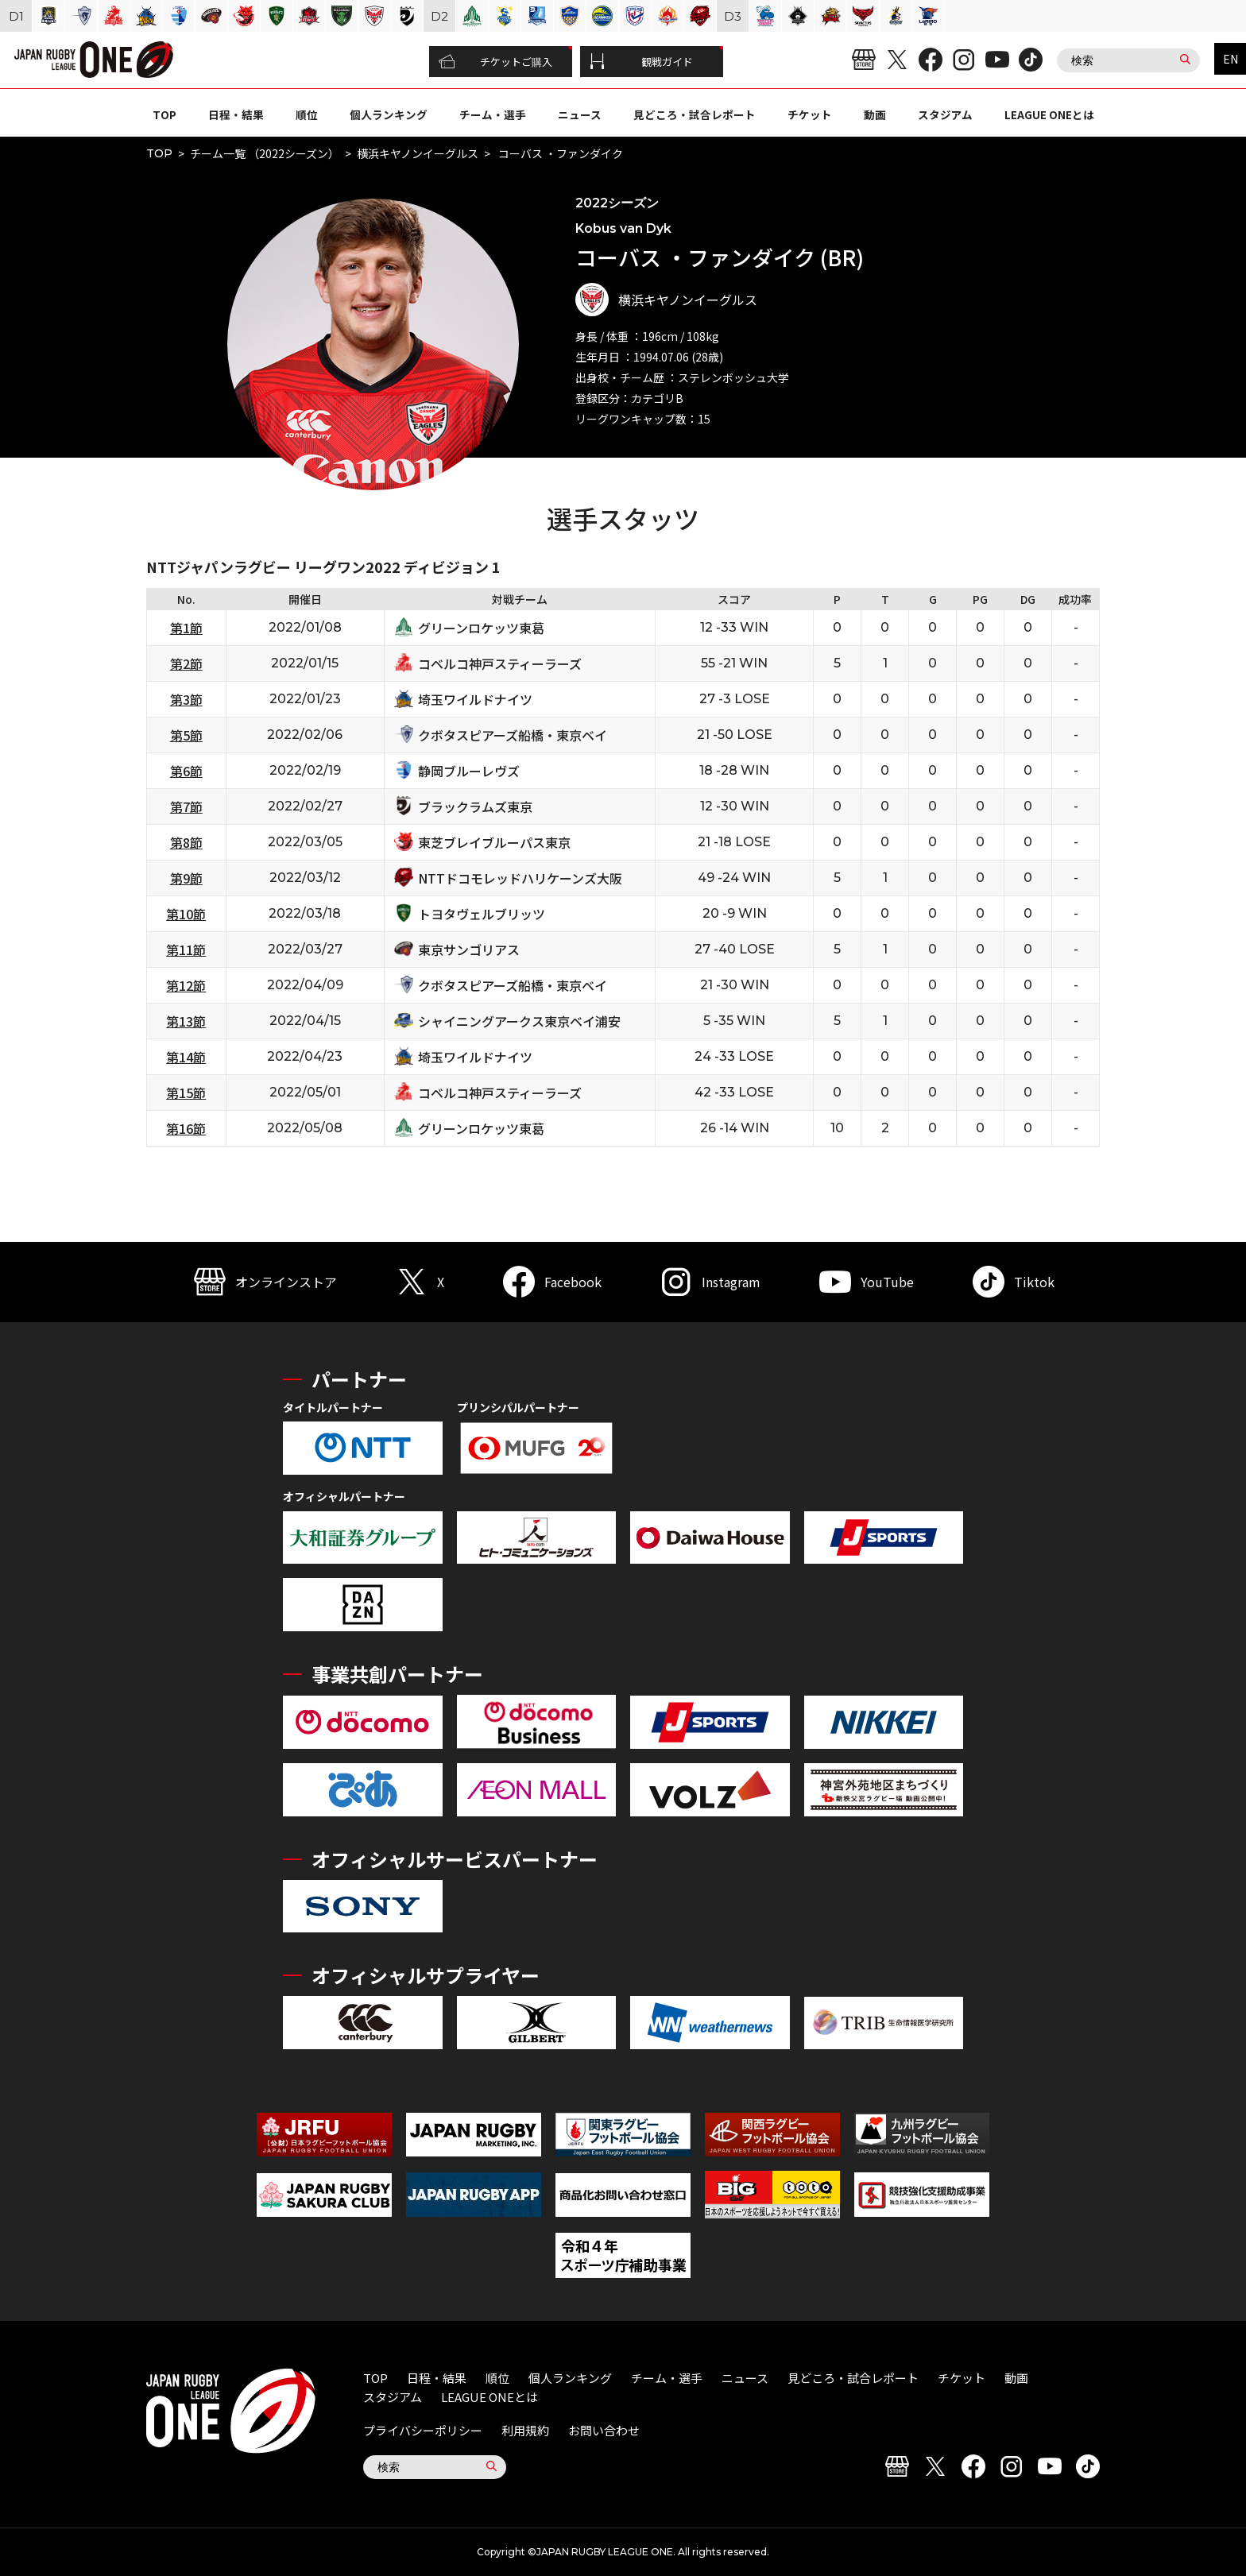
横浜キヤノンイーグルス (417, 153)
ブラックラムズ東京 (475, 806)
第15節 (186, 1092)
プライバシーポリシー (422, 2430)
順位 (307, 114)
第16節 (186, 1128)
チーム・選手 (492, 114)
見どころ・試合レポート (694, 114)
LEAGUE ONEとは (1049, 114)
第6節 (186, 770)
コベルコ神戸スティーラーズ (500, 663)
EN (1230, 59)
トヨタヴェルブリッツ (481, 913)
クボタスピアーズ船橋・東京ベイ (512, 735)
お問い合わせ (604, 2430)
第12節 (186, 985)
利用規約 (525, 2430)
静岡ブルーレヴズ (469, 770)
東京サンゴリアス (469, 949)
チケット (809, 114)
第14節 (186, 1056)
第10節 (186, 913)
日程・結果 (236, 114)
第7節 (186, 806)
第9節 (186, 878)
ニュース (580, 114)
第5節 (186, 735)
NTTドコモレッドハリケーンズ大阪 (520, 878)
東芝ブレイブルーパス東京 (494, 842)
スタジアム (945, 114)
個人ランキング (389, 114)
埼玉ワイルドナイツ (475, 699)
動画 (875, 114)
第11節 (186, 949)
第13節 (186, 1021)
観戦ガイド (641, 62)
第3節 (186, 699)
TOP (164, 114)
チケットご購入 (495, 62)
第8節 (186, 842)
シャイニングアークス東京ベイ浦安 (519, 1021)
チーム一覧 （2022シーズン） (264, 153)
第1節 (186, 627)
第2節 (186, 663)
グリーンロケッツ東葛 (481, 627)
